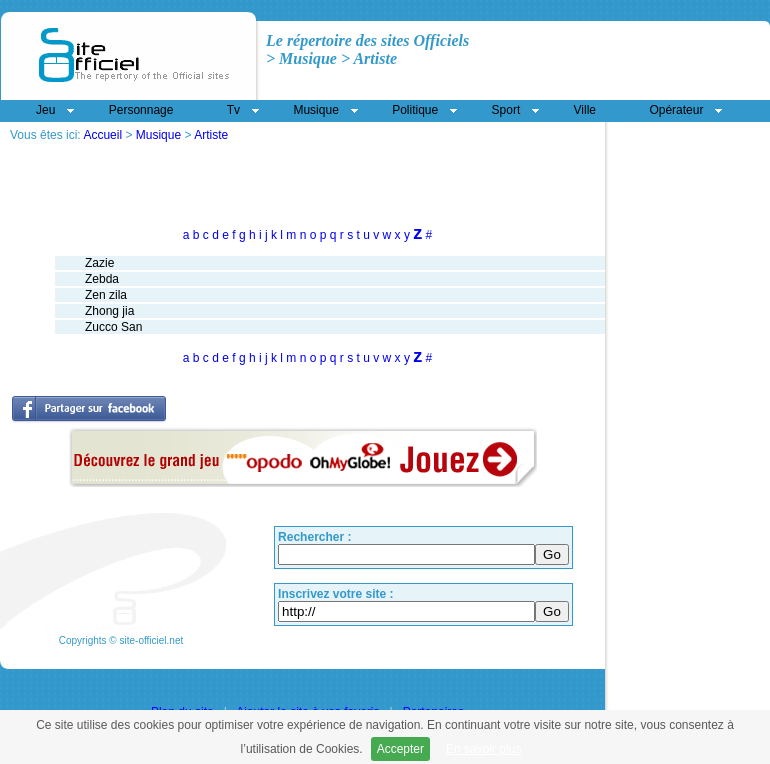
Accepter (400, 749)
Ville (585, 110)
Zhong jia (109, 311)
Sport (506, 110)
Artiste (211, 135)
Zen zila (106, 295)
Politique (415, 110)
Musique (158, 135)
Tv (233, 110)
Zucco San (113, 327)
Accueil (102, 135)
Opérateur (676, 110)
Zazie (99, 263)
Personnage (141, 110)
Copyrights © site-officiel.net (121, 640)
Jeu (45, 110)
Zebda (102, 279)
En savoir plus (483, 749)
